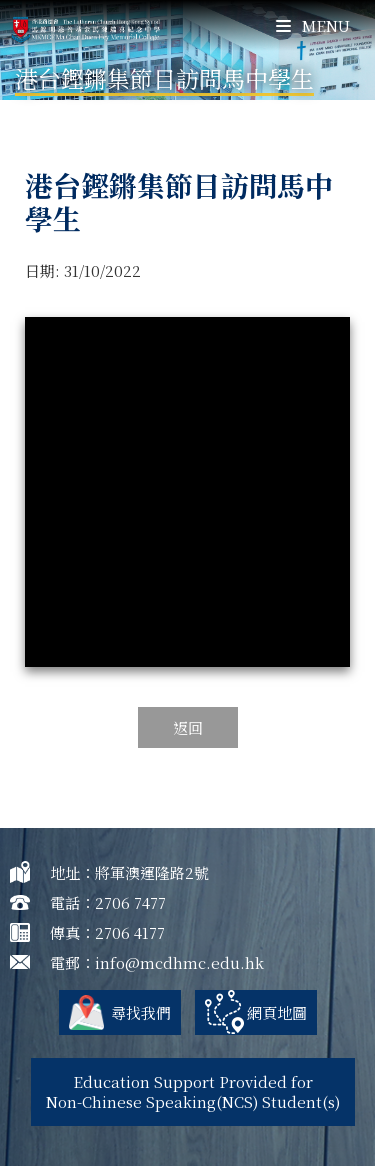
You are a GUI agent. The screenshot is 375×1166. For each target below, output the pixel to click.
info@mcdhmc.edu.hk (179, 962)
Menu (313, 25)
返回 (188, 727)
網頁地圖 (277, 1012)
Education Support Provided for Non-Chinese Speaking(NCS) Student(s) (193, 1091)
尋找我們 (141, 1012)
